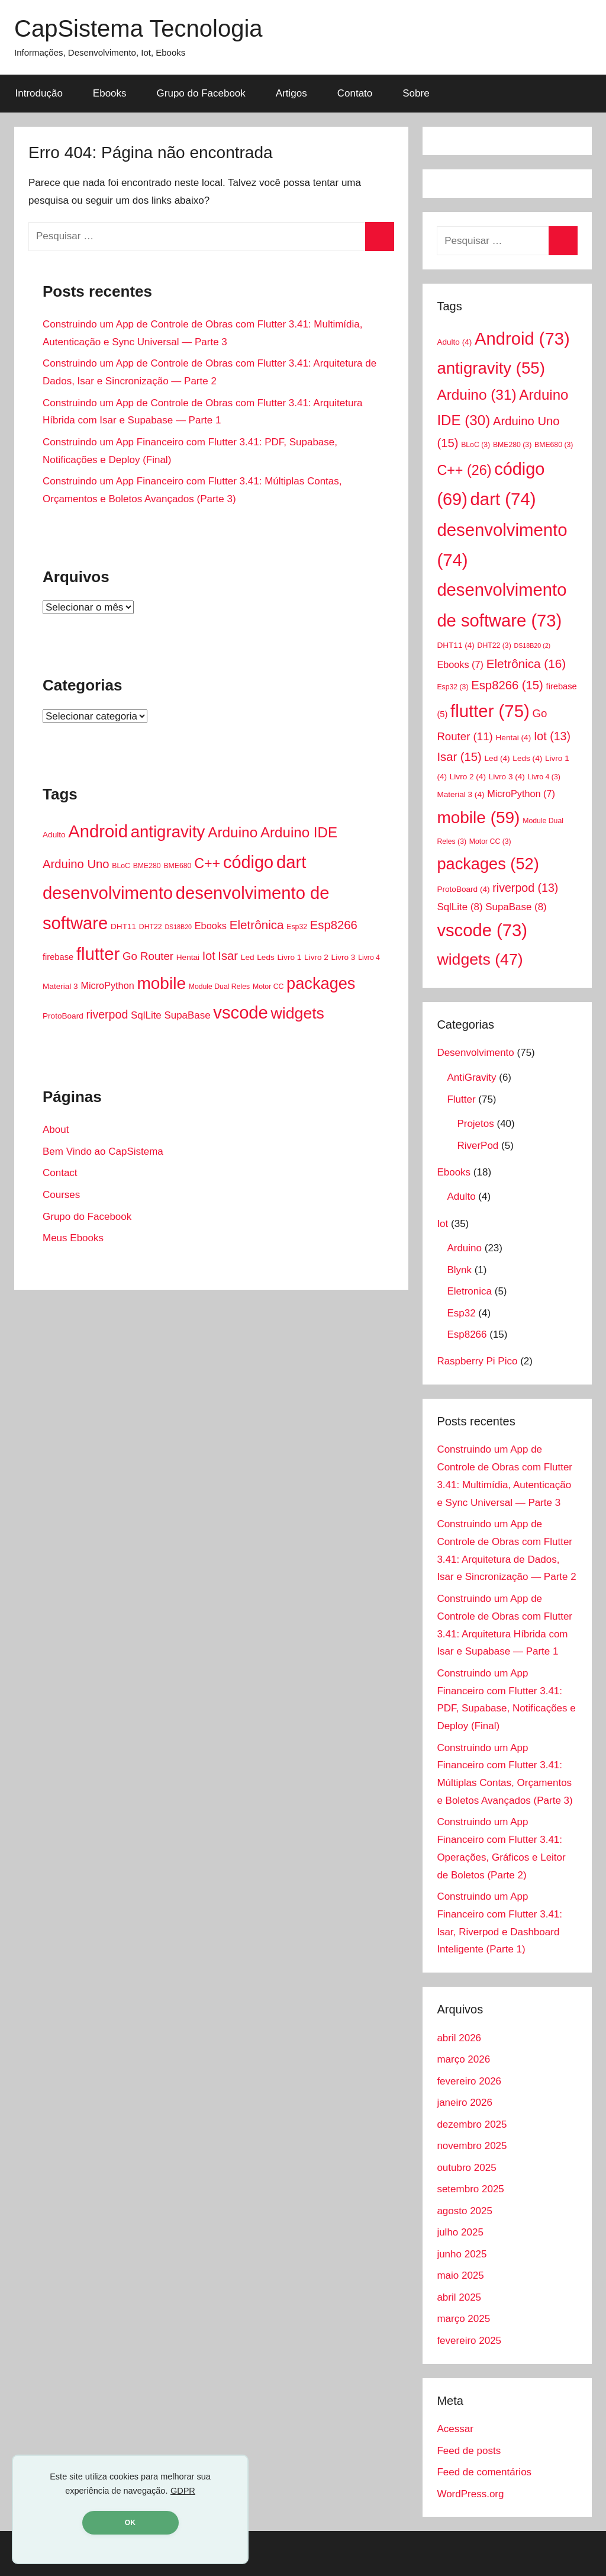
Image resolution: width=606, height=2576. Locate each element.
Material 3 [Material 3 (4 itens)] (60, 986)
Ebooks (110, 93)
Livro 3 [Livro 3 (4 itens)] (343, 957)
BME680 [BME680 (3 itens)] (177, 866)
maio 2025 (460, 2275)
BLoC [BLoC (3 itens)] (121, 866)
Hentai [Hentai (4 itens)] (187, 957)
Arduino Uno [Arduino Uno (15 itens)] (76, 864)
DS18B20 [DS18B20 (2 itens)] (178, 926)
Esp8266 (466, 1334)
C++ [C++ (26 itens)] (207, 863)
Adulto (461, 1196)
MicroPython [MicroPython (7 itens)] (107, 985)
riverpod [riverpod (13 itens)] (107, 1014)
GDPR (182, 2490)
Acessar (455, 2428)
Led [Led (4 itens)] (247, 957)
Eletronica (469, 1291)
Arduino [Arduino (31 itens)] (232, 832)
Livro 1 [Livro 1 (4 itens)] (290, 957)
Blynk (459, 1270)
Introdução (39, 93)
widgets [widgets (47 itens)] (297, 1013)
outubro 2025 (466, 2167)
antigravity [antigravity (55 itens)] (168, 832)
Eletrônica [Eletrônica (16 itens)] (257, 925)
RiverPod (477, 1145)
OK (130, 2523)
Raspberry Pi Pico (477, 1361)
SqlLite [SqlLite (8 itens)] (146, 1015)
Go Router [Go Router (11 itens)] (148, 956)
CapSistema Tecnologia (138, 28)
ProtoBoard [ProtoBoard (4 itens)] (63, 1015)
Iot (442, 1223)
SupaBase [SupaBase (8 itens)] (188, 1015)
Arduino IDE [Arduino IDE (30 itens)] (298, 832)
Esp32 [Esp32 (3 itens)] (296, 927)
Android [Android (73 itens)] (98, 831)
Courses (61, 1194)
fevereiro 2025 (469, 2340)
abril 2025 (459, 2297)
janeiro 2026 (464, 2102)
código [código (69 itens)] (248, 862)
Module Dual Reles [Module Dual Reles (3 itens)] (219, 986)
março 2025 (463, 2318)
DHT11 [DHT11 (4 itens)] (123, 926)
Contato (355, 93)
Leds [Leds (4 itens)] (265, 957)
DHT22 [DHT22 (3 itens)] (150, 927)
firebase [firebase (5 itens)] (58, 957)
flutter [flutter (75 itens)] (98, 953)
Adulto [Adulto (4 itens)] (54, 834)
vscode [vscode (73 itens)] (240, 1012)
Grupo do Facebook (201, 93)
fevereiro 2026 (469, 2081)
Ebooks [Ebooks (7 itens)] (211, 925)
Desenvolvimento (475, 1052)
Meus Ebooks (73, 1238)
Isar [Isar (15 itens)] (228, 955)
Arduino (464, 1248)
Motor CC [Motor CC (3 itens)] (268, 986)
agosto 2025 (464, 2211)
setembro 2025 (470, 2189)
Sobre (415, 93)
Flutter (461, 1099)
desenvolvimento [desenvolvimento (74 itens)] (108, 892)
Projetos (475, 1123)
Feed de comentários (484, 2472)
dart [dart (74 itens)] (291, 862)
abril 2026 (459, 2038)
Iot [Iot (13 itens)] (208, 955)
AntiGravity (471, 1077)
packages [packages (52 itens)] (320, 983)
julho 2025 (460, 2232)
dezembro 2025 (472, 2124)
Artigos (291, 93)
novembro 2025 (472, 2145)
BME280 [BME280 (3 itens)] (147, 866)
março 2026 (463, 2059)
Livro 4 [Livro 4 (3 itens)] (369, 957)
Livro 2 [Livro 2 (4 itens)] (316, 957)
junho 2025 (461, 2254)
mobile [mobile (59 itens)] (161, 983)
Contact (60, 1172)
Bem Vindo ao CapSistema (103, 1151)
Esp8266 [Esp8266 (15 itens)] (333, 925)
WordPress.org (470, 2494)
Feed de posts (469, 2450)
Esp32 (461, 1313)
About (56, 1129)
